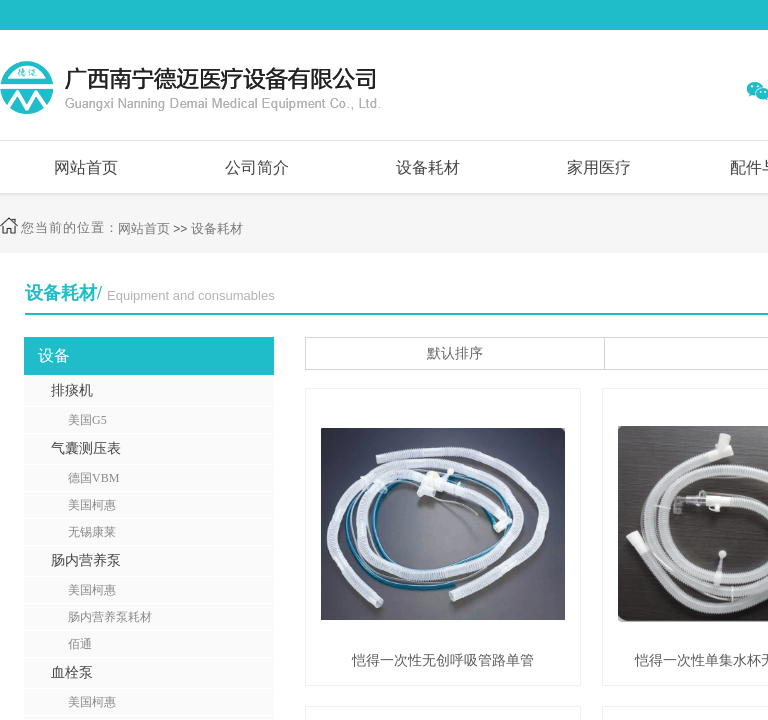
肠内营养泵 (86, 560)
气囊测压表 (86, 448)
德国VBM (93, 478)
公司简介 (257, 167)
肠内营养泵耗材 (110, 617)
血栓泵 (72, 672)
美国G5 (87, 420)
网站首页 (86, 167)
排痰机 (72, 390)
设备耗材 (428, 167)
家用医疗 (599, 167)
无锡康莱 (92, 532)
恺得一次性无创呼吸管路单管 (443, 660)
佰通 (80, 644)
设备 (54, 355)
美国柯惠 (92, 505)
